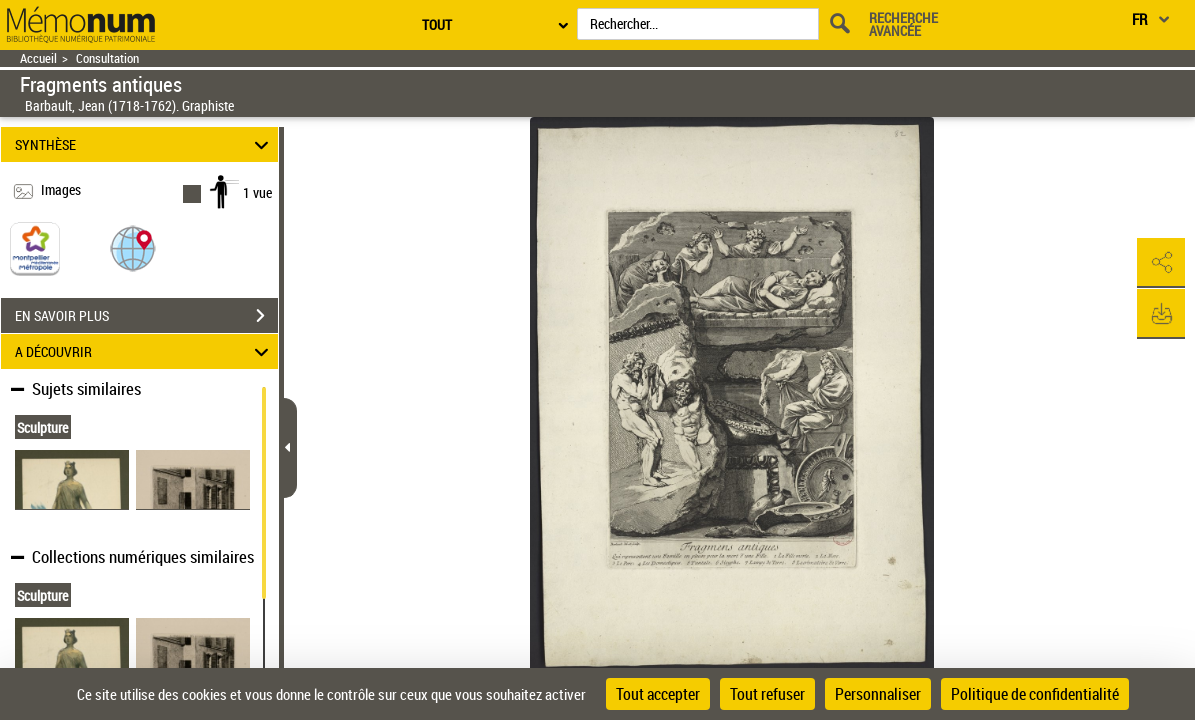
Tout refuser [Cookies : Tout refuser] (767, 694)
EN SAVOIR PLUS (146, 316)
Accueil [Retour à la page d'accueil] (38, 58)
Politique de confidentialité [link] (1035, 694)
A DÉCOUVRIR (144, 351)
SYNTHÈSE (144, 144)
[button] (133, 247)
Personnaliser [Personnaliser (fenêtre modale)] (878, 694)
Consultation (107, 58)
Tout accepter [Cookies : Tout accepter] (658, 694)
